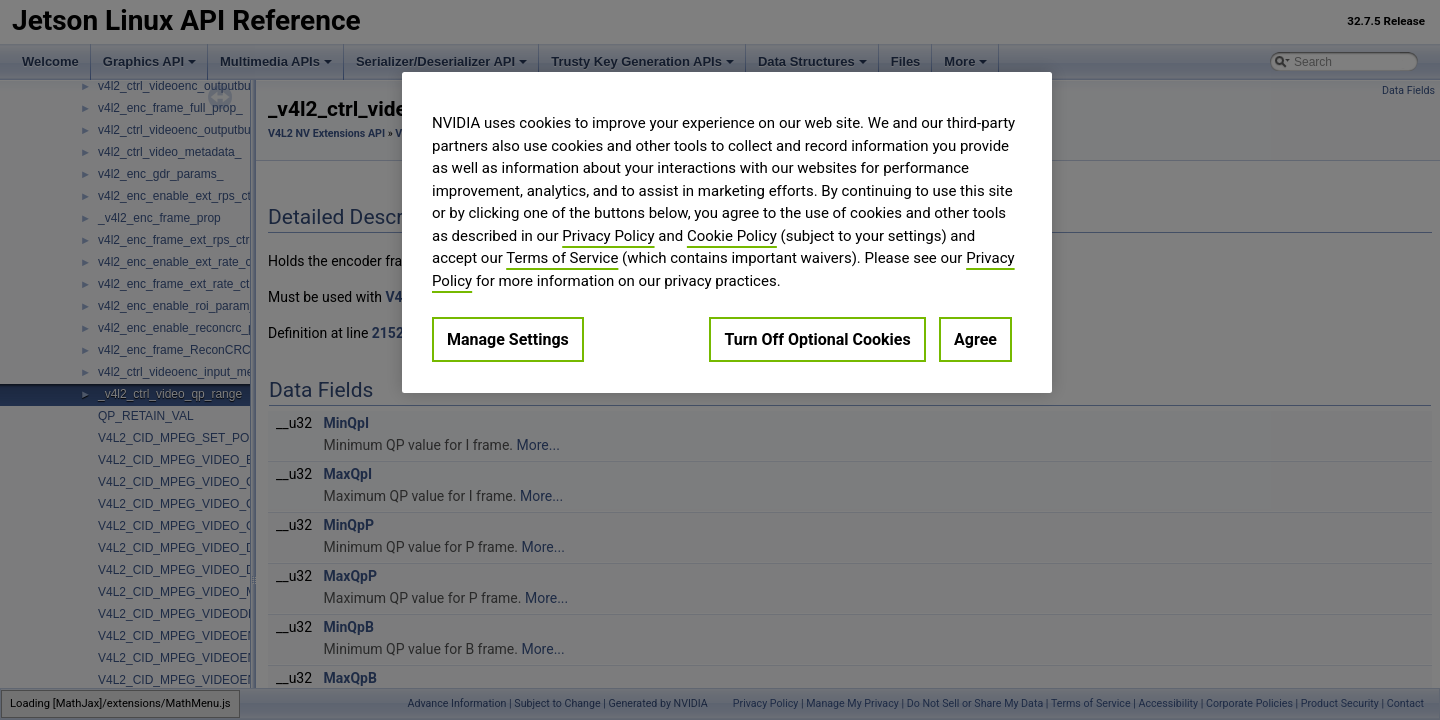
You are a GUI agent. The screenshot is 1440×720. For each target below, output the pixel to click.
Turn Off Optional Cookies (817, 339)
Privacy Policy (608, 236)
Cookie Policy (732, 236)
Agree (975, 339)
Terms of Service (562, 258)
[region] (727, 232)
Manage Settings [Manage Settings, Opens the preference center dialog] (508, 339)
